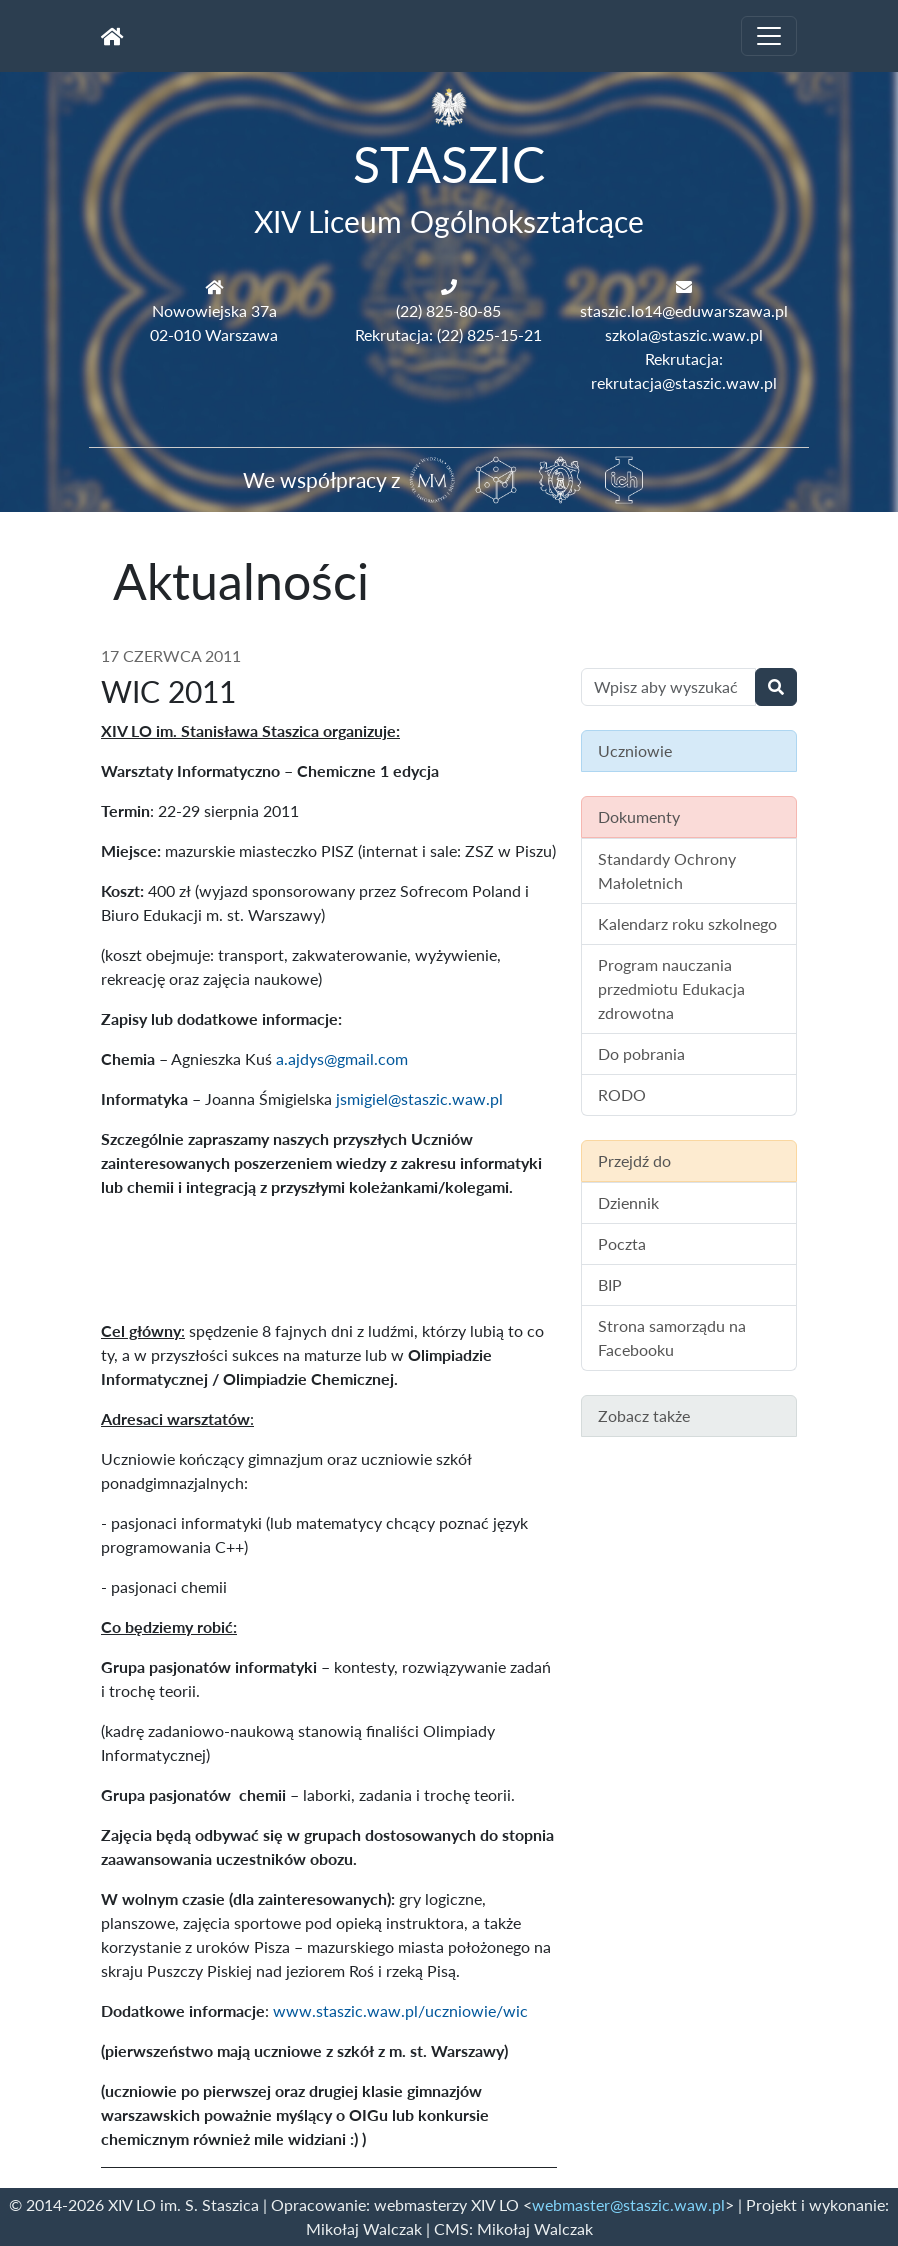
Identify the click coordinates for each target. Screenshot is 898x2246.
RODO (622, 1094)
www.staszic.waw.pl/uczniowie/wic (402, 2010)
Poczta (622, 1243)
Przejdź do (634, 1160)
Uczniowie (635, 750)
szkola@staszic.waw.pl (684, 334)
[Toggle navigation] (769, 36)
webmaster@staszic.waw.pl (628, 2204)
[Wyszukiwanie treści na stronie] (668, 687)
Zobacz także (644, 1415)
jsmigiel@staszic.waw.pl (419, 1098)
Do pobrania (641, 1053)
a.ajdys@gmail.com (342, 1058)
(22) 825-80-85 (448, 310)
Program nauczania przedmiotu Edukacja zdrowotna (671, 988)
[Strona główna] (112, 36)
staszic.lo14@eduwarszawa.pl (684, 310)
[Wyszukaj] (776, 687)
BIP (610, 1284)
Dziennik (628, 1202)
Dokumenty (639, 816)
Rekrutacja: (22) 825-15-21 (448, 334)
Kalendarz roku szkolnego (687, 923)
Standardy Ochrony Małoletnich (667, 870)
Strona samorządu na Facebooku (672, 1337)
